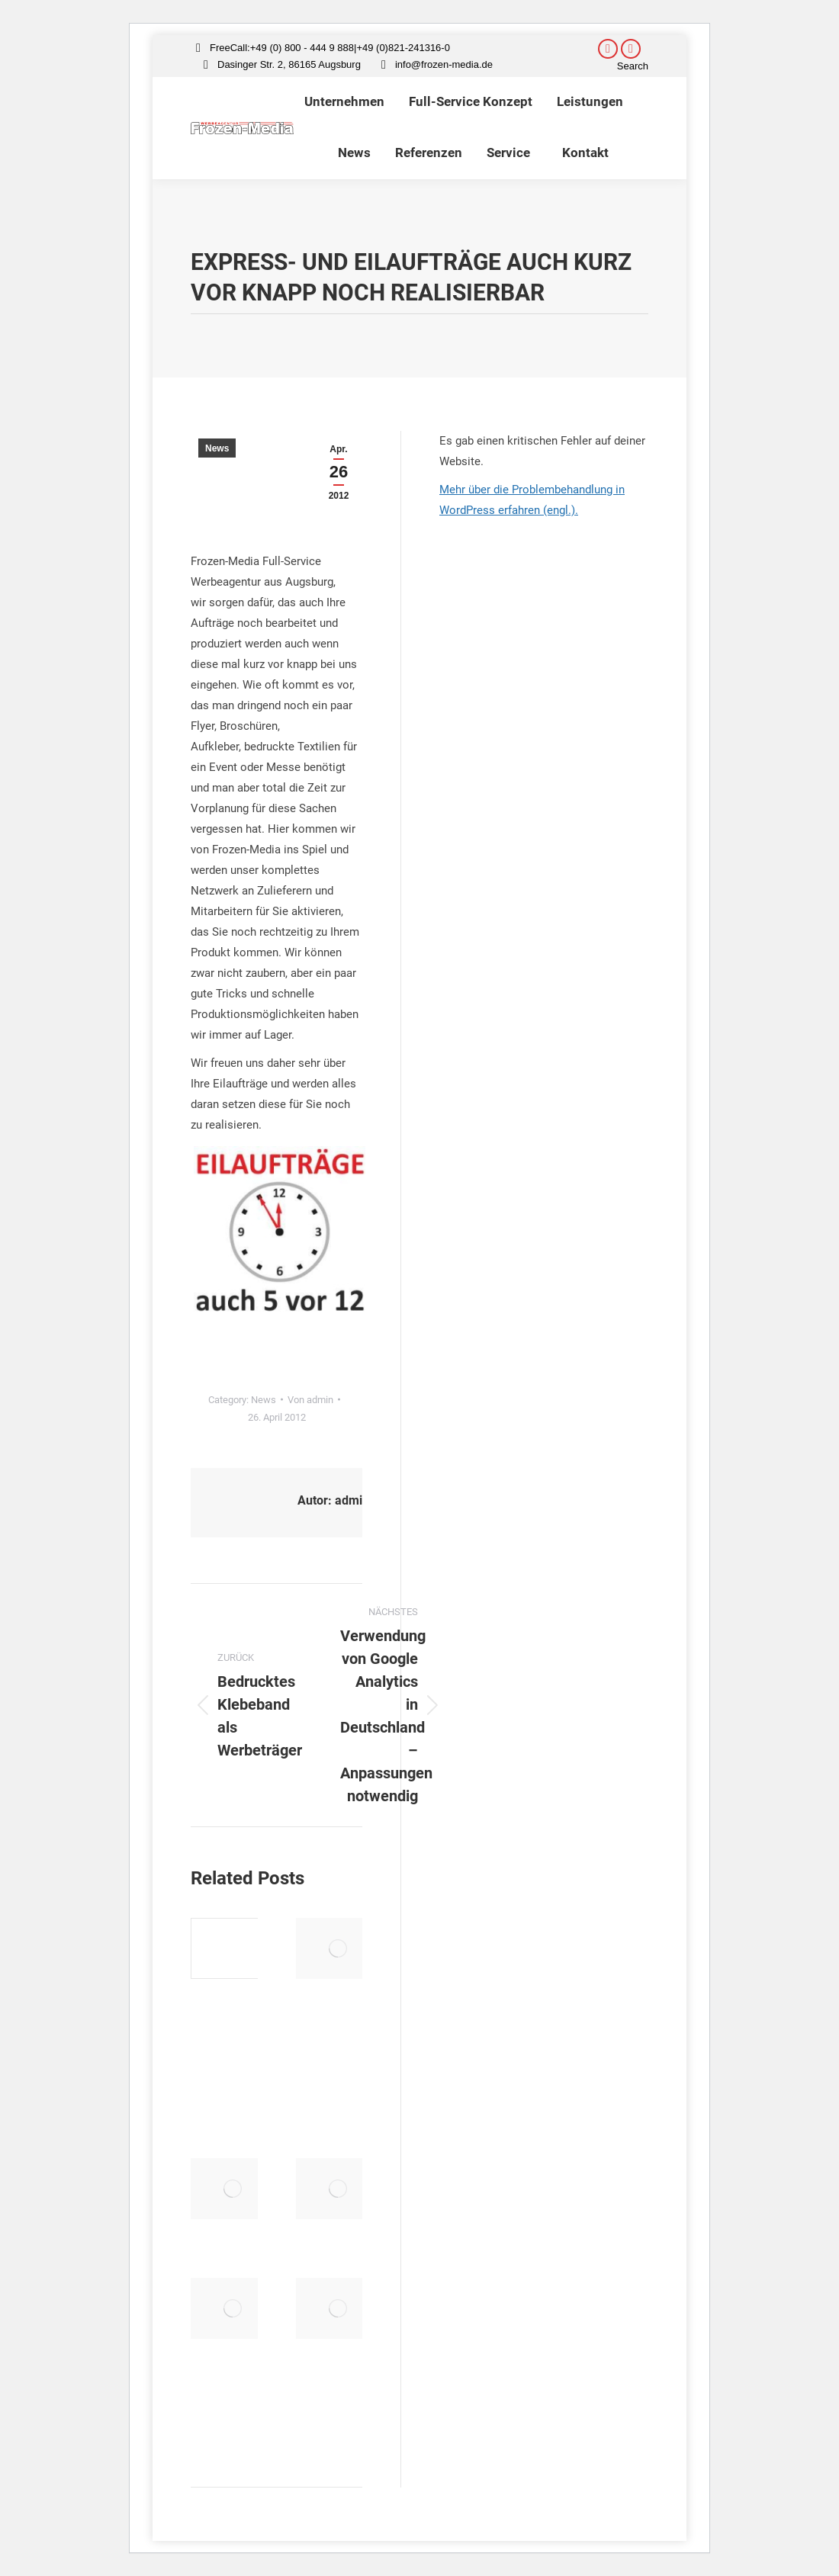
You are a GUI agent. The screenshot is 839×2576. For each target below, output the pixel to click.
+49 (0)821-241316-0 (403, 47)
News (217, 448)
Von (310, 1399)
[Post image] (233, 1948)
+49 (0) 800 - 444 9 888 (302, 47)
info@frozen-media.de (444, 64)
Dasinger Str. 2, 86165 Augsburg (289, 64)
